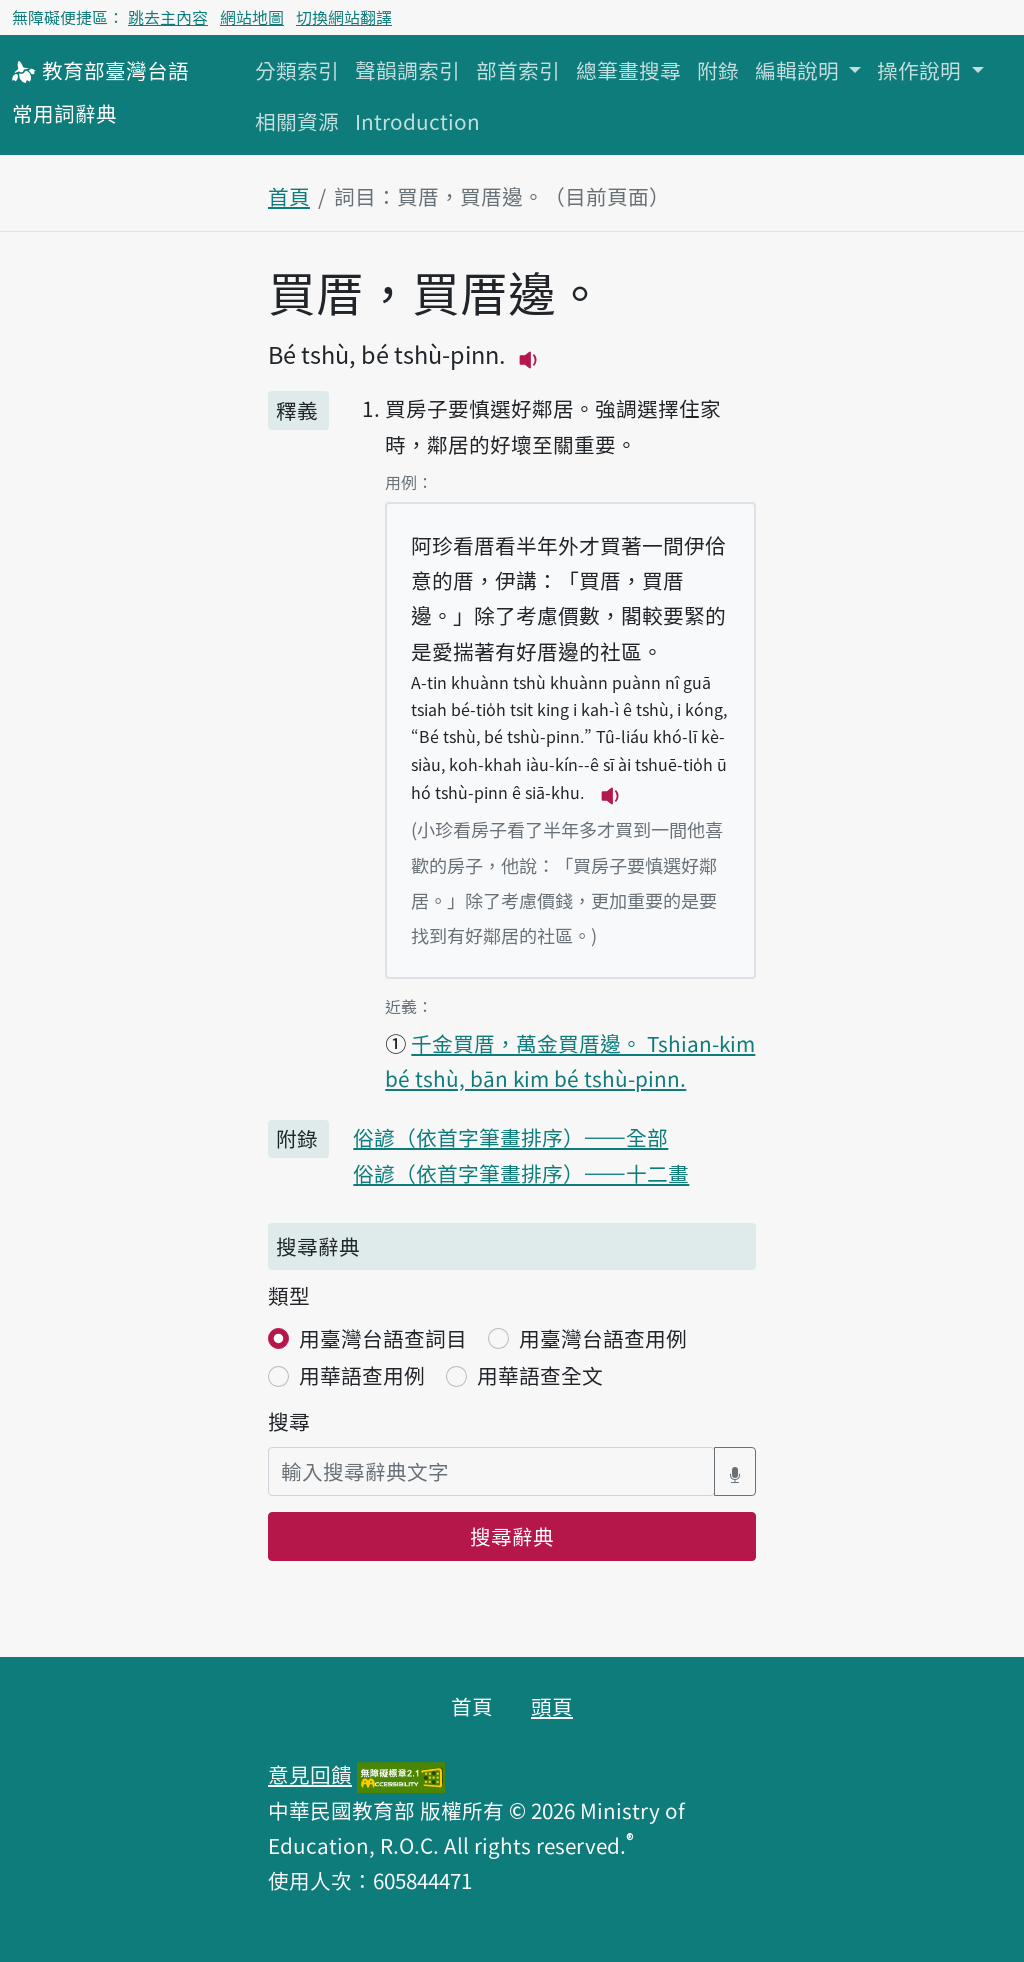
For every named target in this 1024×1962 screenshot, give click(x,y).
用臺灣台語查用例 (603, 1338)
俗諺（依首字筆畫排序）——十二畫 (521, 1173)
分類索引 (297, 70)
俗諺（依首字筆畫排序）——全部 (510, 1137)
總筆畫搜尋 (628, 70)
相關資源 (297, 121)
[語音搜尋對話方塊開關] (735, 1471)
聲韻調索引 (407, 70)
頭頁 (552, 1706)
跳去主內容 (168, 17)
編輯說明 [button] (799, 70)
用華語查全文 (540, 1375)
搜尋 (289, 1421)
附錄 (718, 70)
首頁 (289, 196)
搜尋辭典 (512, 1536)
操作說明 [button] (921, 70)
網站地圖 (252, 17)
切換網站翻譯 (344, 17)
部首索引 (518, 70)
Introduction (417, 121)
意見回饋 (310, 1774)
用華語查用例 (362, 1375)
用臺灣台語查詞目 (383, 1338)
